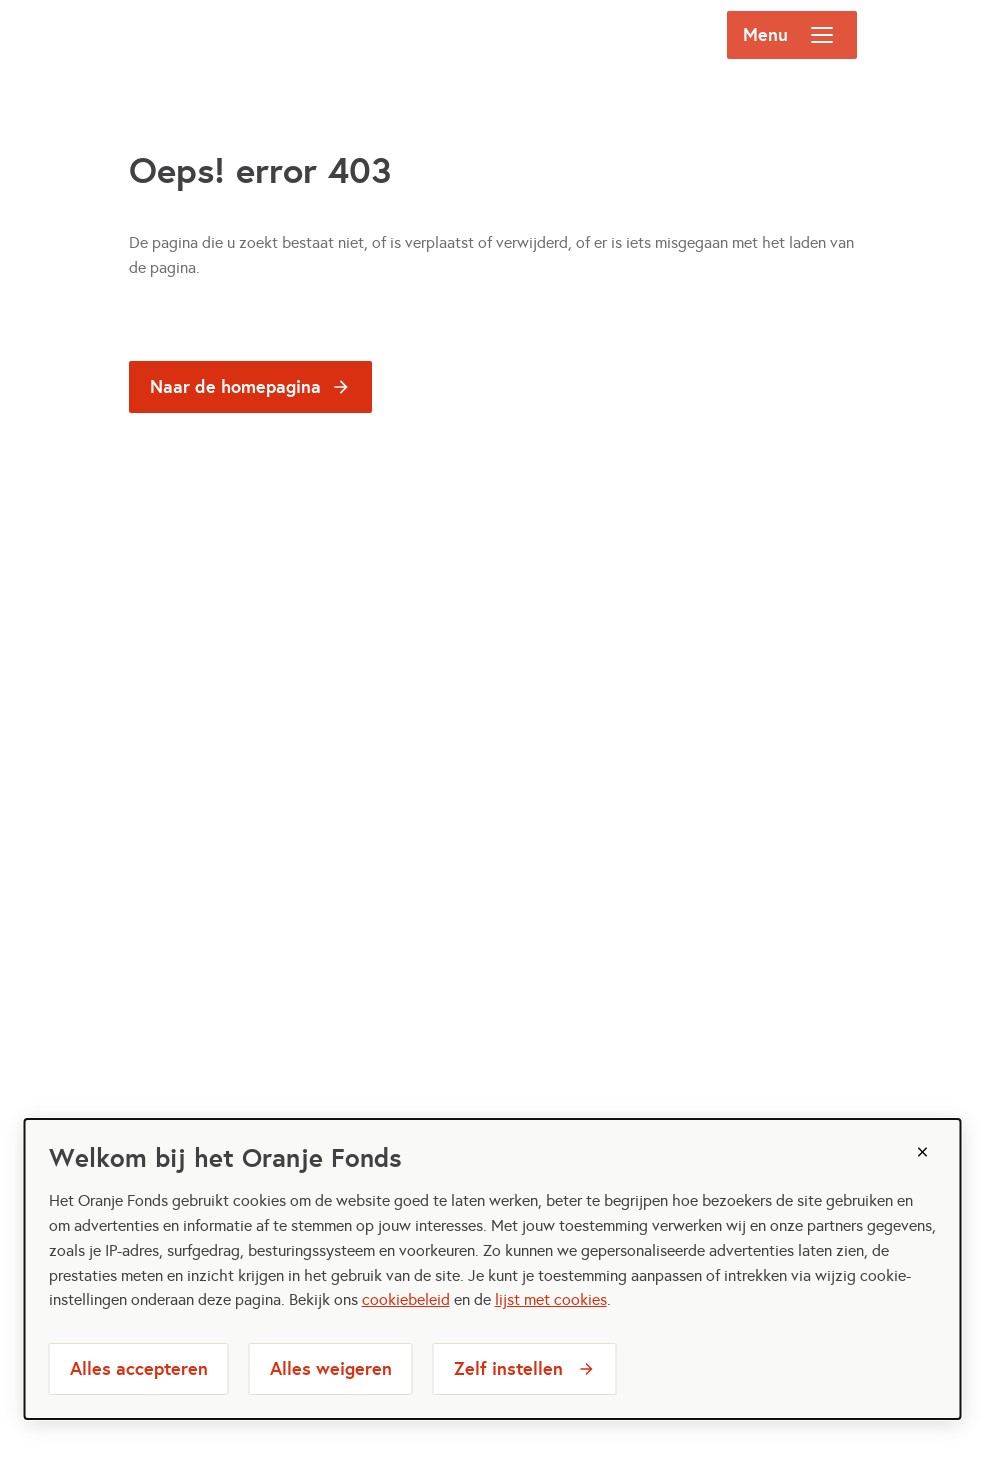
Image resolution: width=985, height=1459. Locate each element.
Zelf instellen (508, 1368)
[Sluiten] (922, 1152)
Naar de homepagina (235, 386)
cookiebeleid (406, 1299)
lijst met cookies (551, 1299)
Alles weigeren (331, 1368)
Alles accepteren (139, 1368)
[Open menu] (822, 35)
